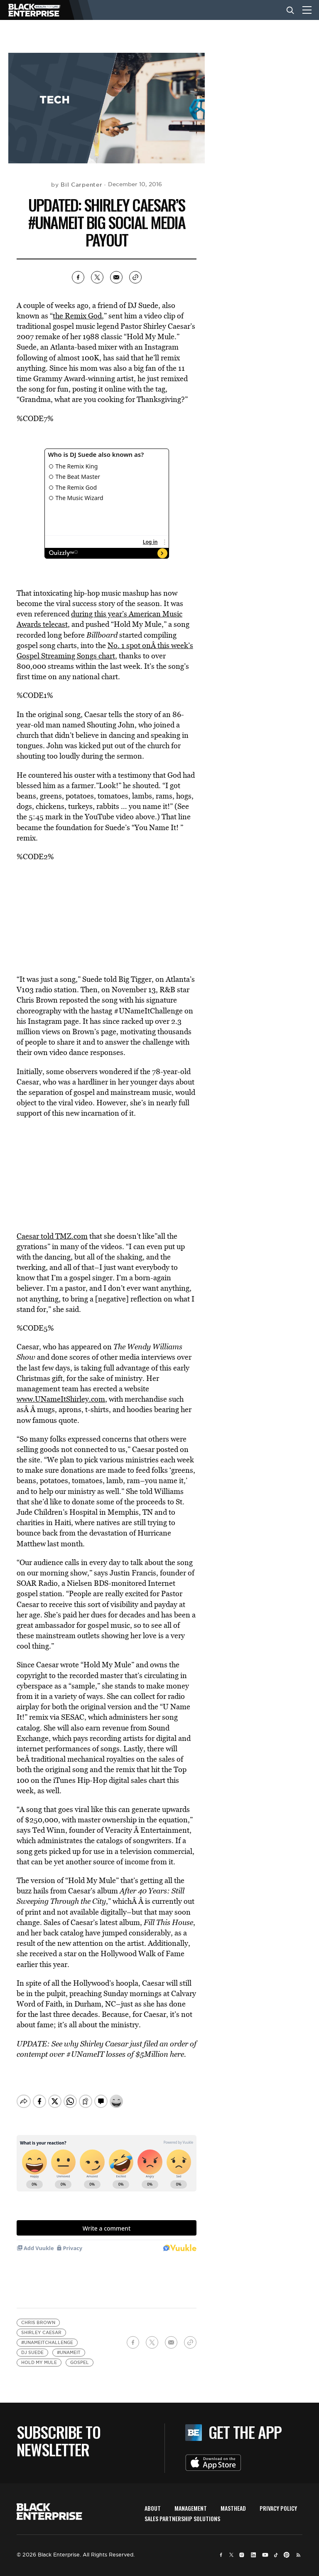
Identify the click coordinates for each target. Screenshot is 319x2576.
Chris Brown (38, 2315)
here (177, 2054)
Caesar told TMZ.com (52, 1236)
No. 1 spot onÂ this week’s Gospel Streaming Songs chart (105, 650)
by (76, 184)
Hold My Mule (39, 2355)
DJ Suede (32, 2345)
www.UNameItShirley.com (61, 1399)
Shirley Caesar (41, 2325)
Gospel (79, 2355)
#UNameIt (69, 2345)
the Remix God (77, 316)
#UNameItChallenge (47, 2335)
